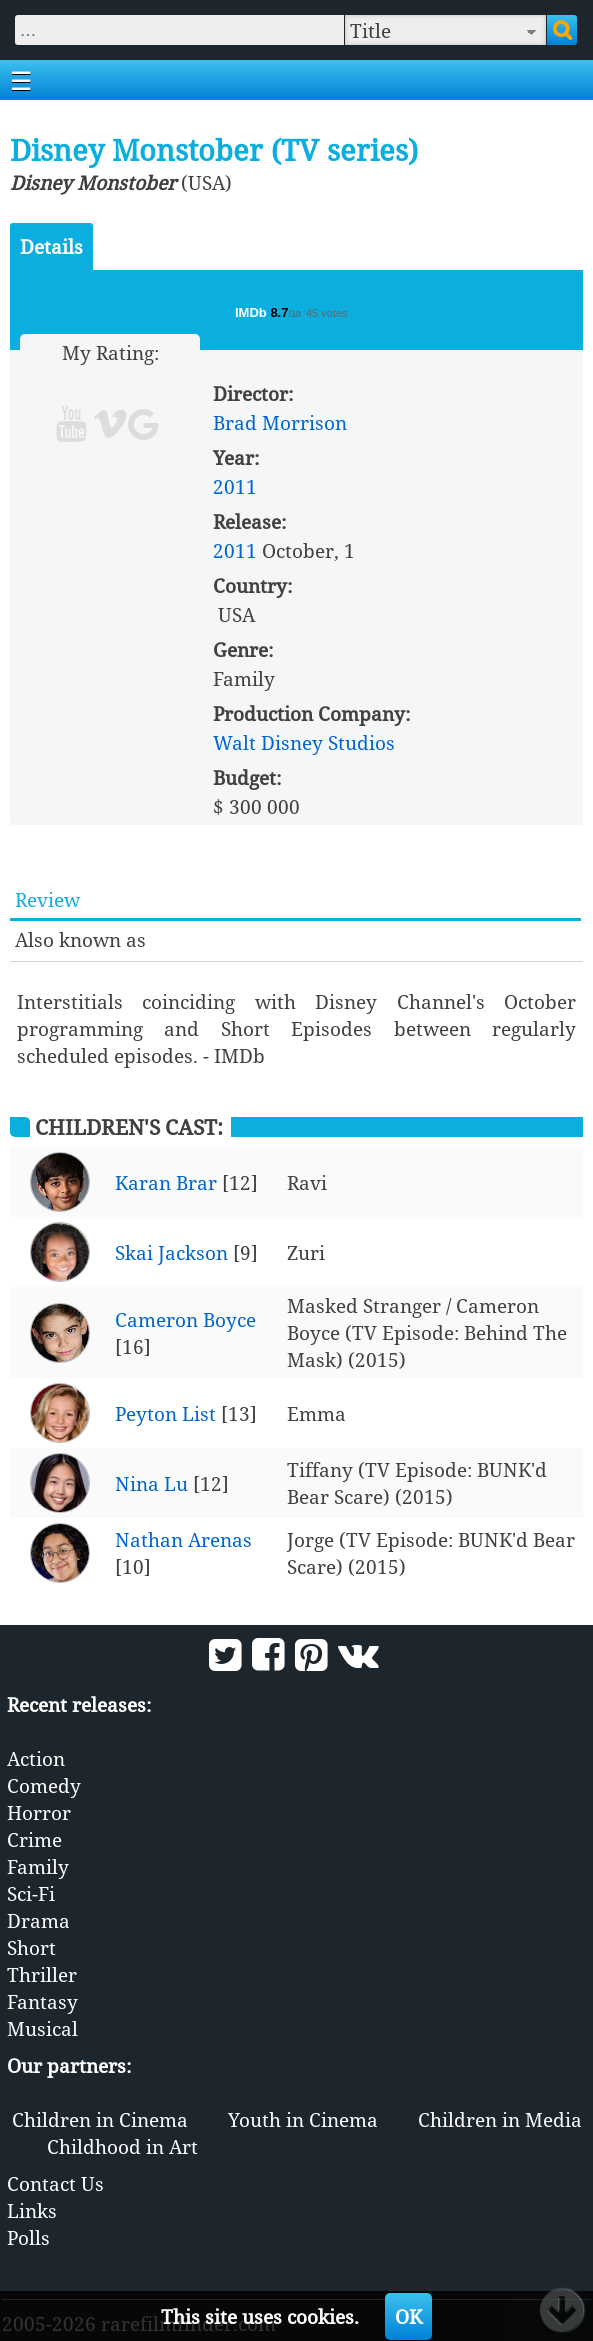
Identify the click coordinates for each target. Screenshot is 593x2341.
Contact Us (55, 2183)
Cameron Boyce (185, 1319)
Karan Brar (166, 1182)
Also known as (80, 939)
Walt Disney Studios (304, 742)
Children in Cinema (100, 2119)
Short (31, 1947)
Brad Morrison (280, 422)
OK (408, 2316)
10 (186, 379)
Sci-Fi (31, 1893)
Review (47, 899)
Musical (42, 2028)
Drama (38, 1920)
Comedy (44, 1785)
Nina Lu (151, 1483)
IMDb (252, 312)
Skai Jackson (171, 1252)
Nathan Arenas (183, 1539)
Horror (39, 1812)
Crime (34, 1839)
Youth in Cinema (303, 2119)
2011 (235, 486)
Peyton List (165, 1413)
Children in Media (500, 2119)
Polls (28, 2237)
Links (32, 2210)
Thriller (42, 1974)
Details (51, 246)
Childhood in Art (122, 2146)
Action (36, 1758)
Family (38, 1866)
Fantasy (42, 2001)
